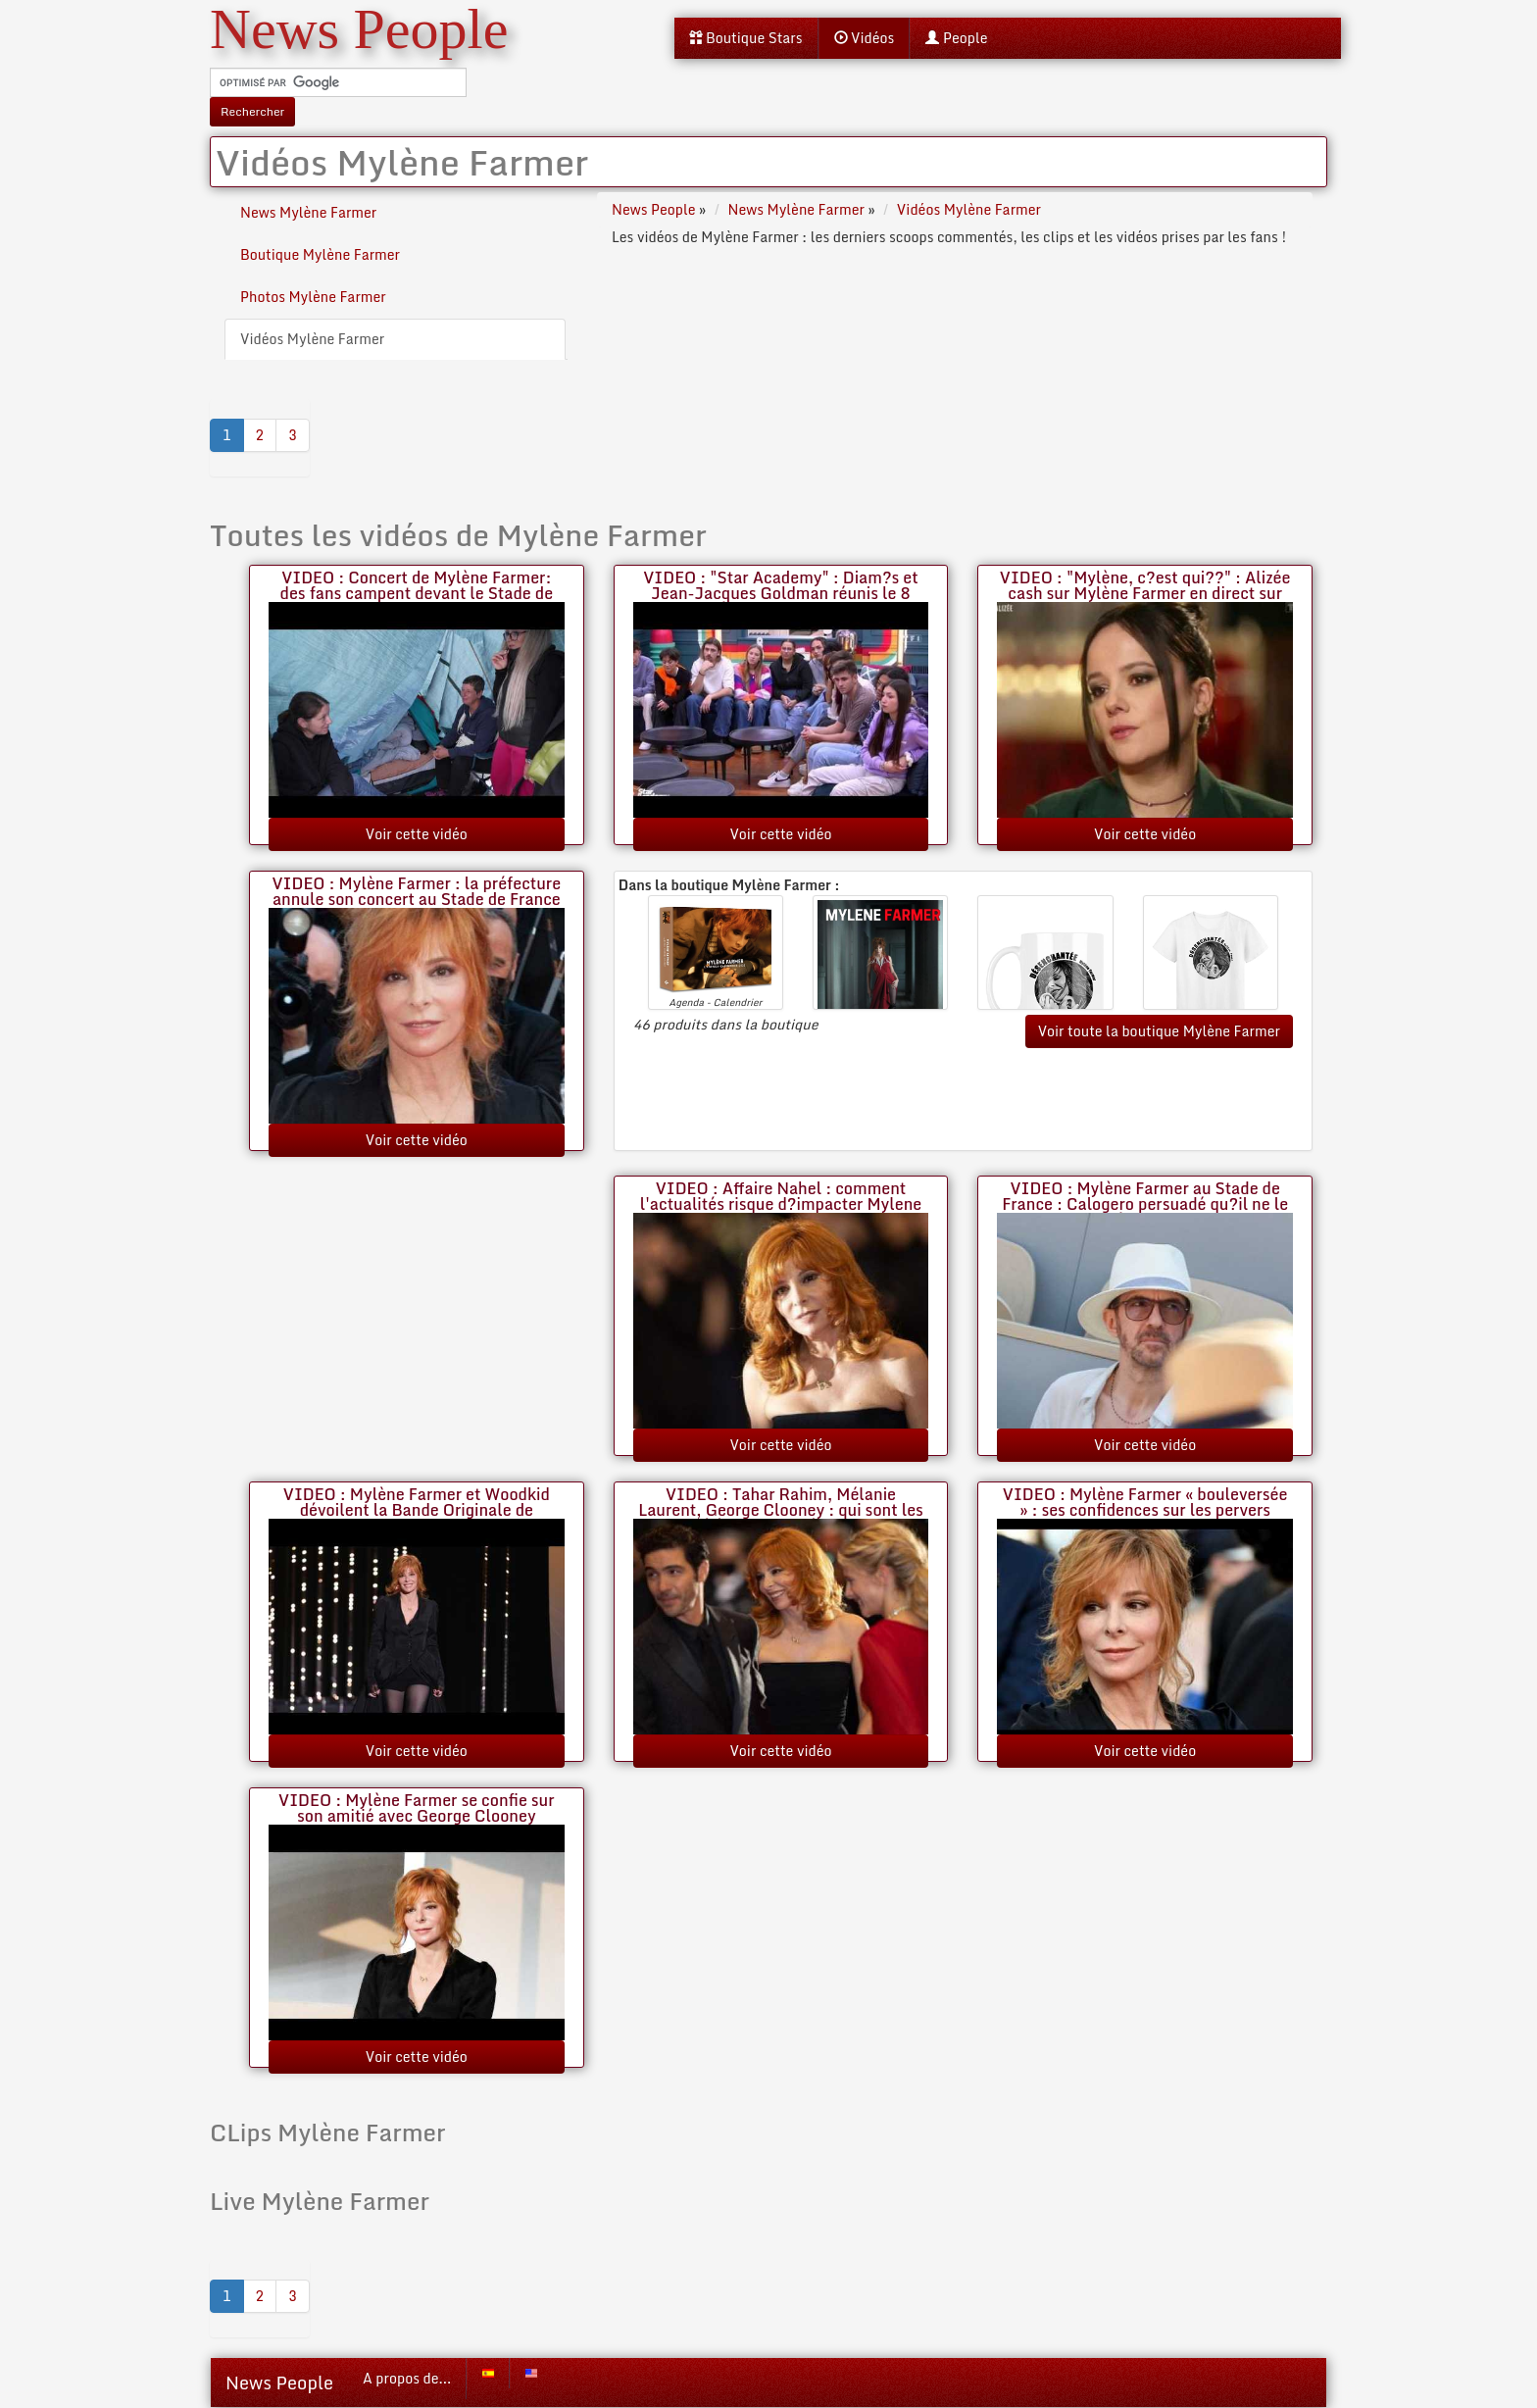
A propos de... (407, 2378)
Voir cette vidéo (417, 834)
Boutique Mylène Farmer (320, 254)
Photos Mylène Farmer (313, 296)
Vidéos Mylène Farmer (312, 338)
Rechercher (252, 111)
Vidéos (864, 37)
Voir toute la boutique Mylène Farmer (1159, 1031)
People (956, 37)
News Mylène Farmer (308, 212)
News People (279, 2382)
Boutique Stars (746, 37)
